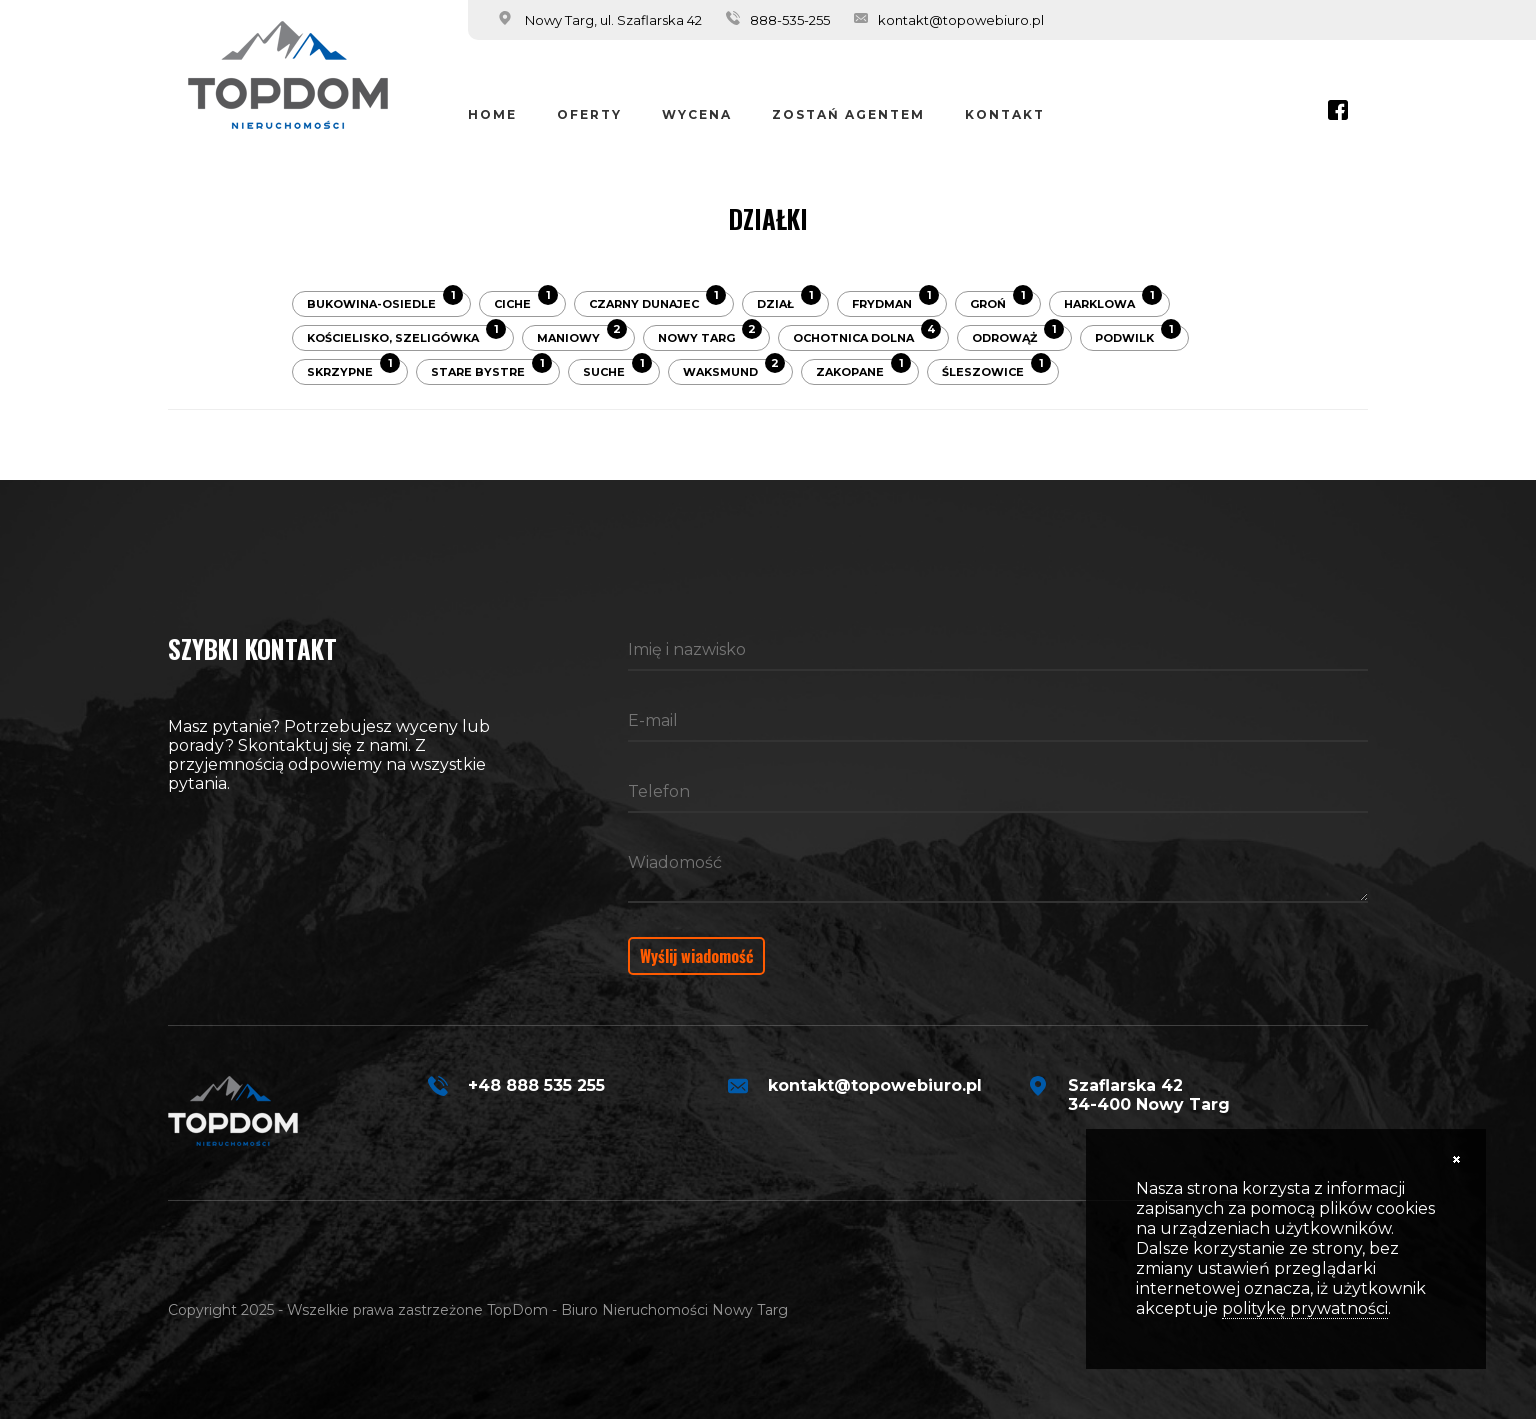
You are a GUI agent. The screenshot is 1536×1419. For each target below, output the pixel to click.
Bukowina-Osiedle (385, 301)
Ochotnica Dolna (867, 335)
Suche (617, 369)
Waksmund (734, 369)
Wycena (697, 114)
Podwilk (1138, 335)
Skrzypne (353, 369)
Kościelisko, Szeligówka (406, 335)
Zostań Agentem (848, 114)
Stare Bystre (491, 369)
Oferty (589, 114)
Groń (1001, 301)
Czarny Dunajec (657, 301)
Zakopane (863, 369)
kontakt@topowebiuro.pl (961, 20)
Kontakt (1005, 114)
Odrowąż (1018, 335)
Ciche (526, 301)
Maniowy (582, 335)
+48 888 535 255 (536, 1085)
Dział (789, 301)
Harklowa (1113, 301)
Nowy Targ (710, 335)
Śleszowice (996, 369)
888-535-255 (790, 20)
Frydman (895, 301)
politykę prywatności (1305, 1308)
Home (492, 114)
